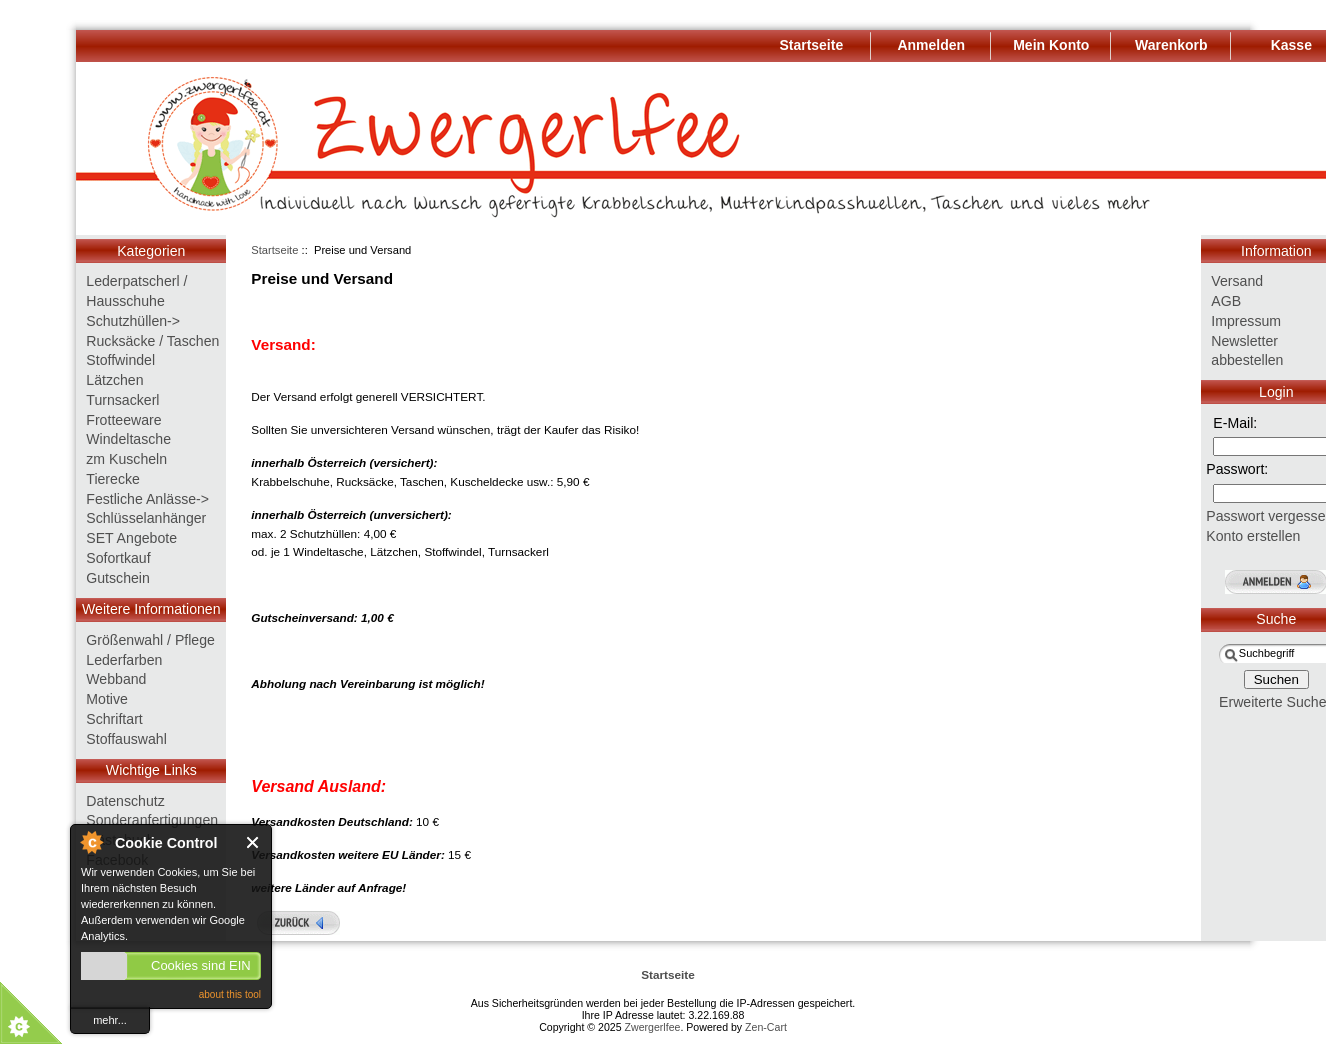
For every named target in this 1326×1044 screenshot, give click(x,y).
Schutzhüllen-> (133, 321)
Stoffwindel (120, 360)
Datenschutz (125, 801)
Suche (1276, 619)
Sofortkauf (118, 558)
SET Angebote (131, 538)
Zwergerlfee (653, 1027)
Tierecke (113, 479)
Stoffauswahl (126, 739)
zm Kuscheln (126, 459)
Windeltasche (128, 439)
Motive (107, 699)
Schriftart (114, 719)
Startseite (274, 250)
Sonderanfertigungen (152, 820)
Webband (116, 679)
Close (253, 842)
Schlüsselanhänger (146, 518)
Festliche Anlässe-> (147, 499)
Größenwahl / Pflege (150, 640)
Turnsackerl (122, 400)
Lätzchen (114, 380)
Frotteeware (123, 420)
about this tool (230, 994)
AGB (1226, 301)
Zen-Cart (766, 1027)
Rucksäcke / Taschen (152, 341)
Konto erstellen (1253, 536)
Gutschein (118, 578)
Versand (1237, 281)
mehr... (110, 1020)
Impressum (1246, 321)
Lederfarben (124, 660)
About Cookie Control (91, 842)
